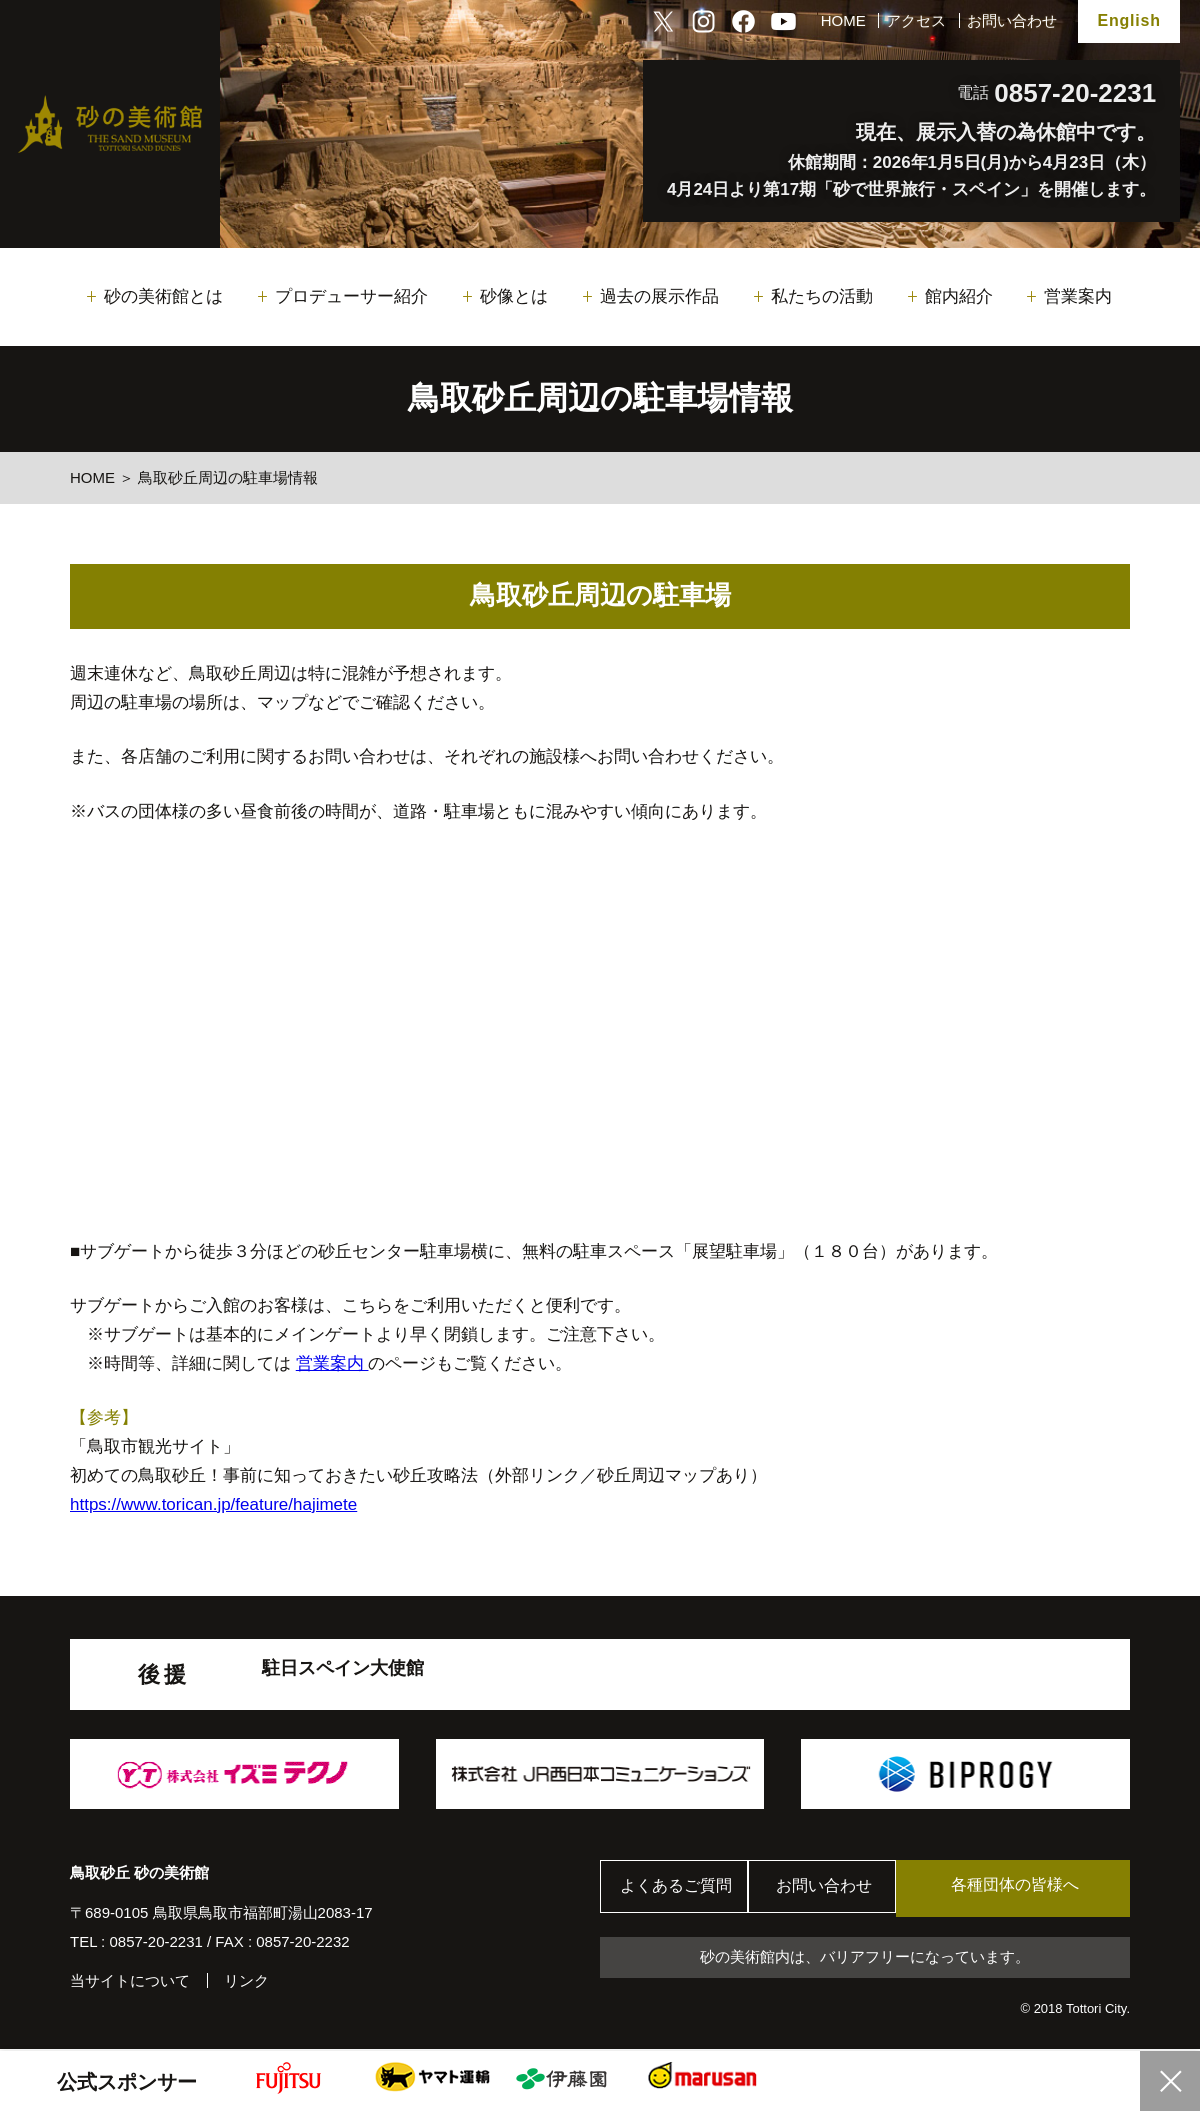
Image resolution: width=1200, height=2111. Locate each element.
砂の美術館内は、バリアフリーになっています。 (865, 1957)
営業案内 (1078, 296)
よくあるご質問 (679, 1888)
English (1128, 20)
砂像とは (514, 296)
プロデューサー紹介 (351, 296)
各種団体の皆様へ (1035, 1887)
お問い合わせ (1012, 20)
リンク (246, 1980)
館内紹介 (959, 296)
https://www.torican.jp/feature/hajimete (213, 1504)
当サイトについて (130, 1980)
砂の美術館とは (163, 296)
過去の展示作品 (659, 296)
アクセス (916, 20)
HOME (843, 20)
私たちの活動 (822, 296)
